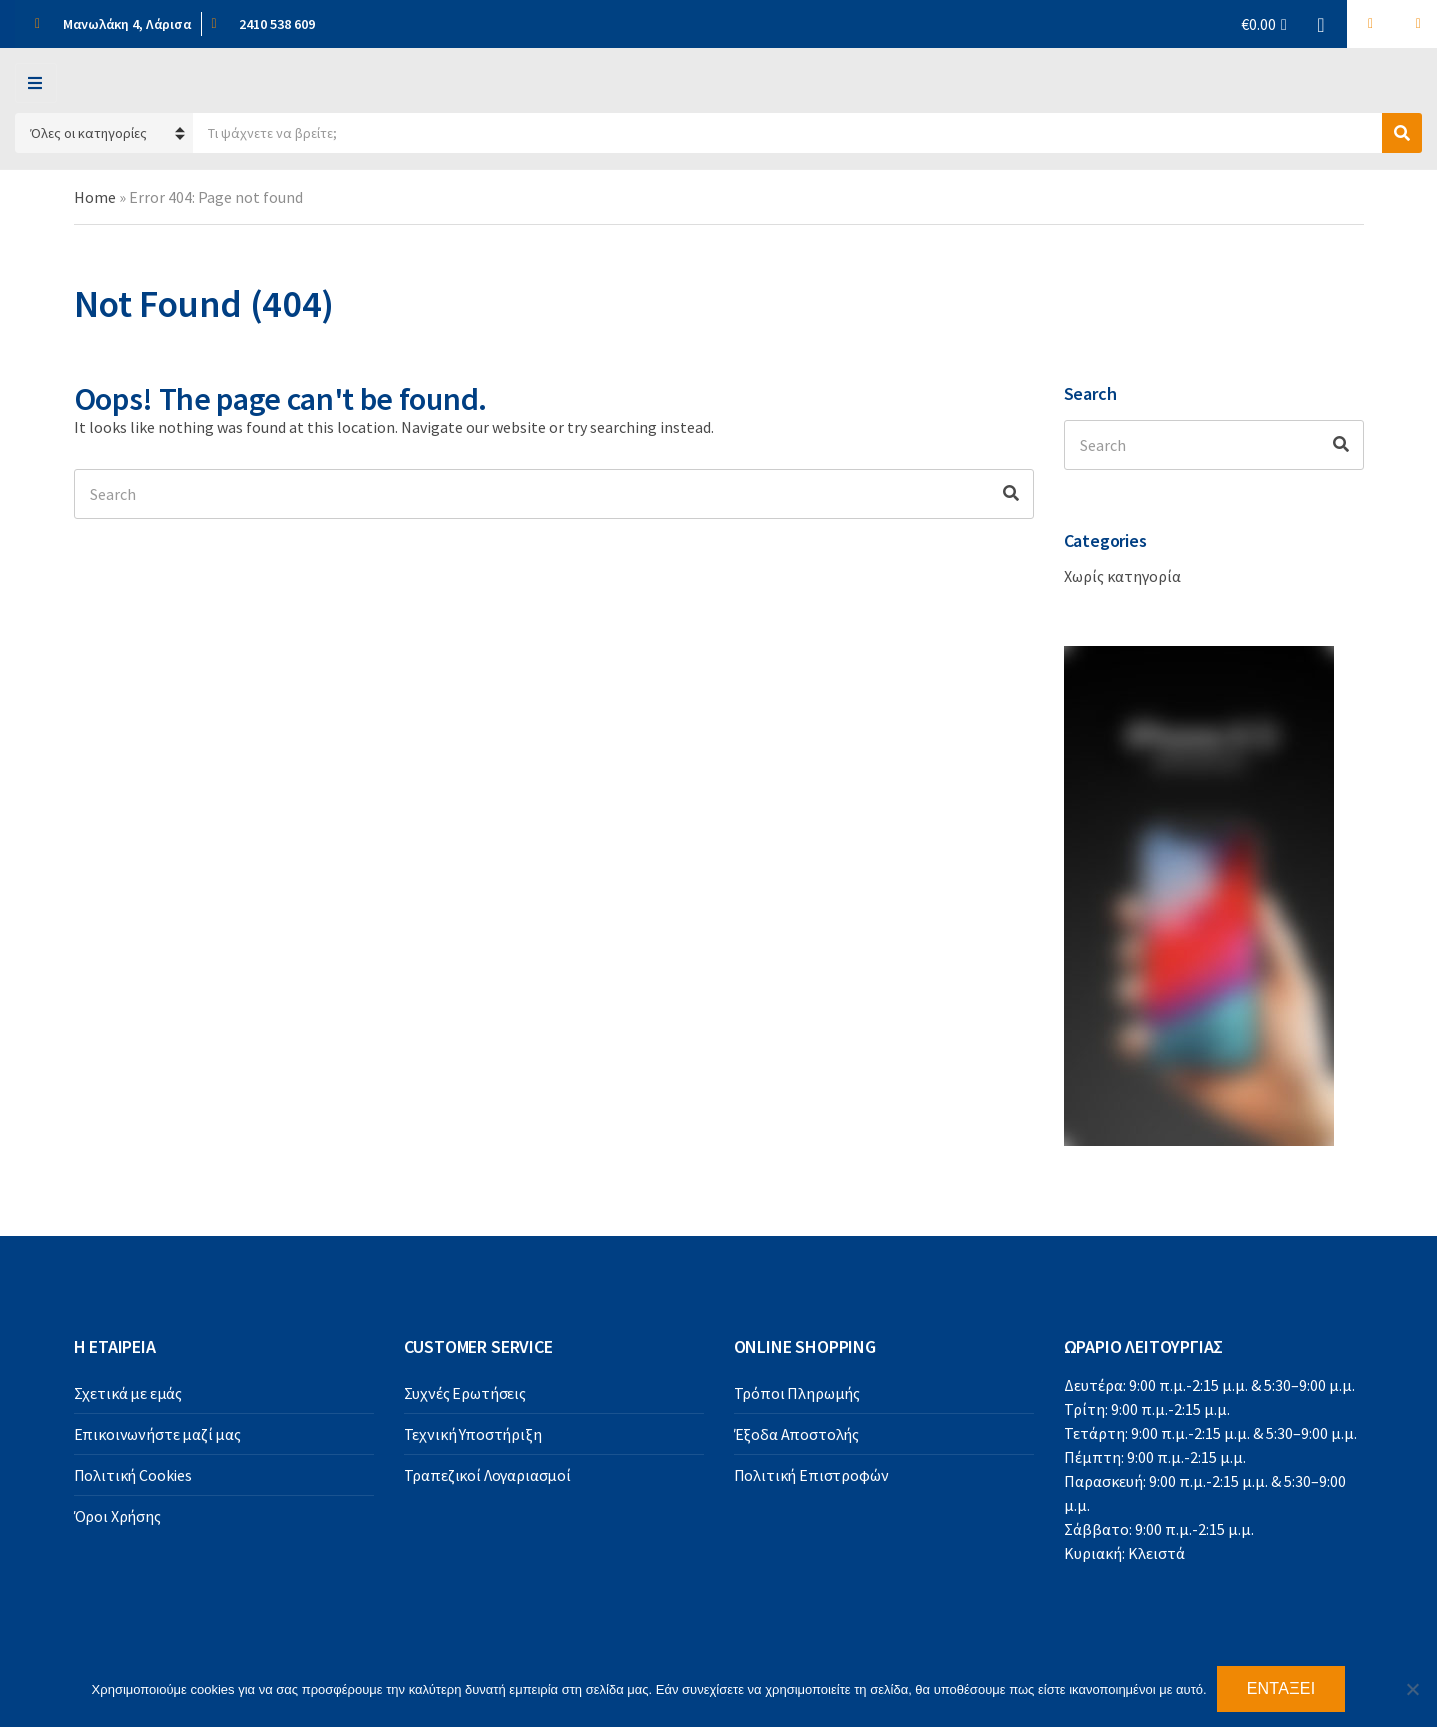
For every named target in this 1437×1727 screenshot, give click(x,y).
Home (95, 197)
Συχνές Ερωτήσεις (465, 1393)
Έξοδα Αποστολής (797, 1434)
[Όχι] (1412, 1689)
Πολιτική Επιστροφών (811, 1475)
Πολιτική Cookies (133, 1475)
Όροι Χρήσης (117, 1516)
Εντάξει (1281, 1688)
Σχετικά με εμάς (128, 1393)
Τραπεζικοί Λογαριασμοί (487, 1475)
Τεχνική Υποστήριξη (473, 1434)
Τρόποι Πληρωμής (797, 1393)
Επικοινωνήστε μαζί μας (157, 1434)
